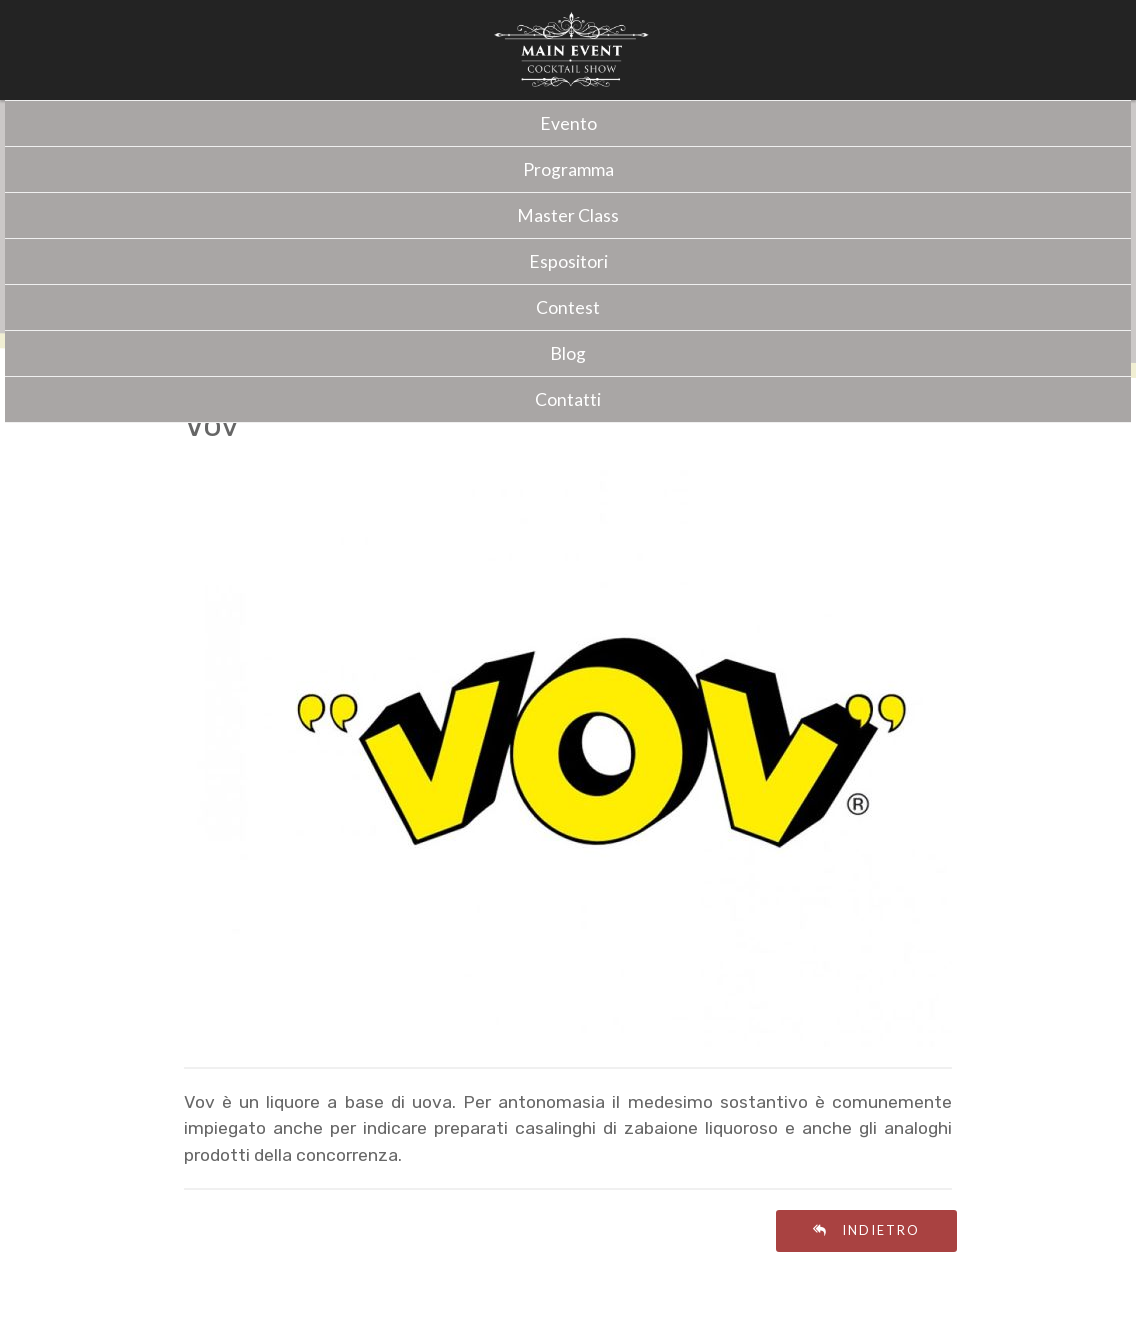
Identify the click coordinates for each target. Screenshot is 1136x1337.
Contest (568, 307)
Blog (568, 353)
